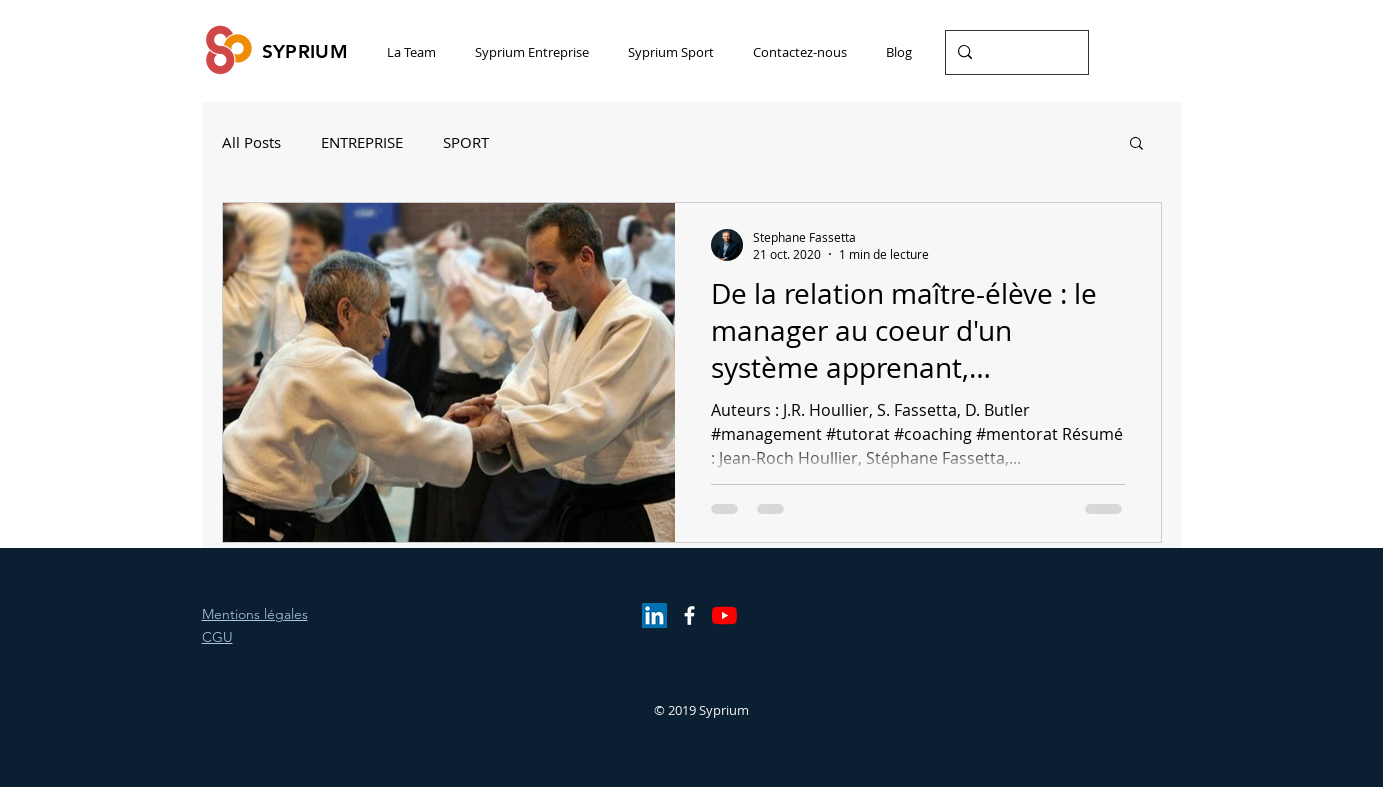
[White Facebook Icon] (689, 615)
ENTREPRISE (362, 142)
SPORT (466, 142)
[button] (1136, 144)
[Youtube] (724, 615)
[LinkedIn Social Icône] (654, 615)
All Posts (251, 142)
